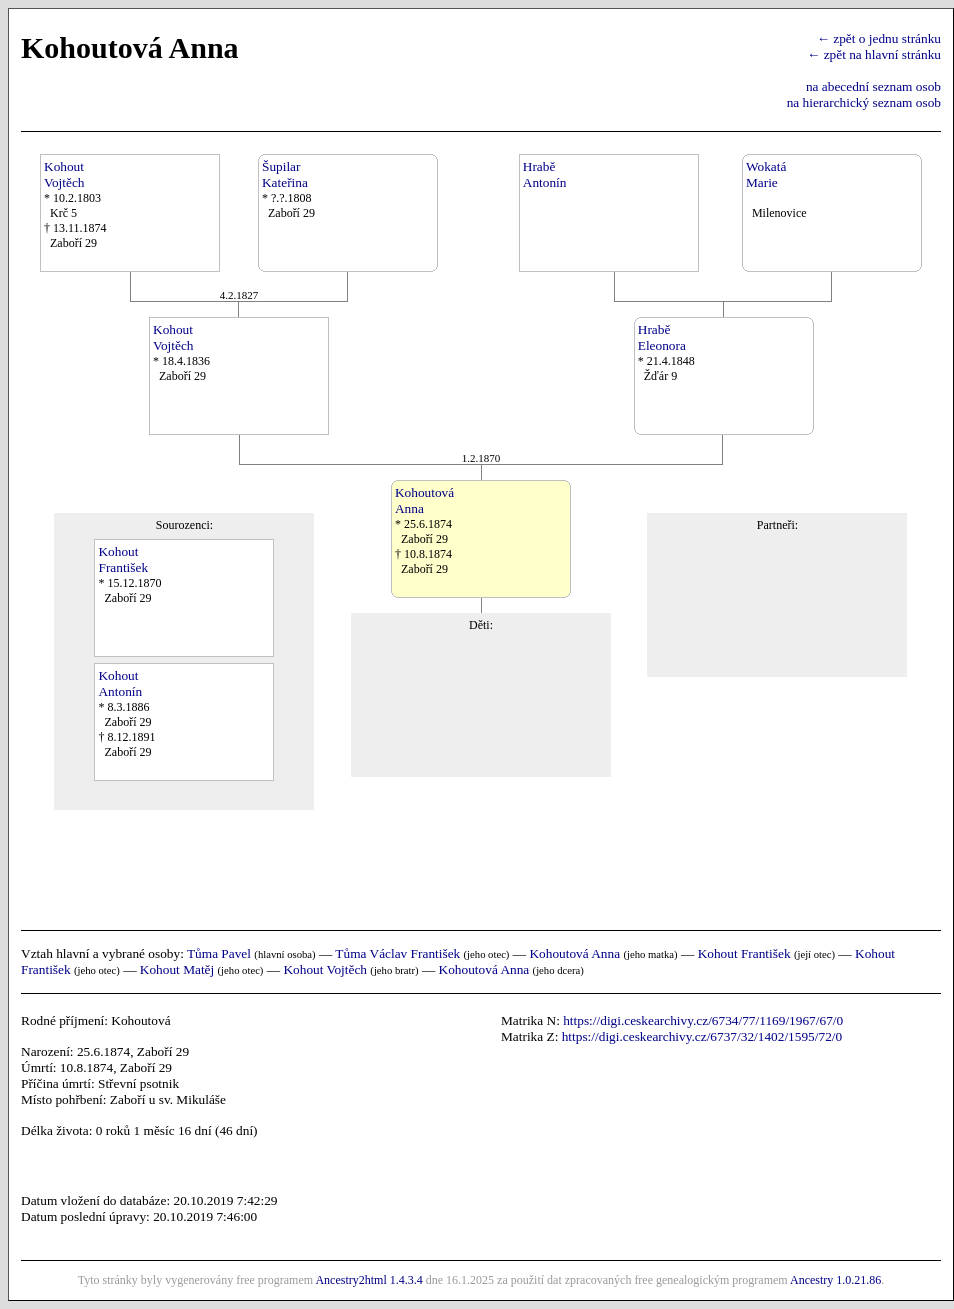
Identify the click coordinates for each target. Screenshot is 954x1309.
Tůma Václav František (397, 953)
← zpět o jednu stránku (879, 38)
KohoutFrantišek (123, 559)
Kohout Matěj (177, 969)
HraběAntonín (545, 174)
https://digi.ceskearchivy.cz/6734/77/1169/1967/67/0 (703, 1020)
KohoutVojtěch (64, 174)
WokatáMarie (766, 174)
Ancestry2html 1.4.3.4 (368, 1280)
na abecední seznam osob (873, 86)
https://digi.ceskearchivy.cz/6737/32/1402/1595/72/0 (702, 1036)
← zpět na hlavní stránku (874, 54)
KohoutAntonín (120, 683)
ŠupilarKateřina (285, 174)
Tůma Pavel (219, 953)
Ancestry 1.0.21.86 (835, 1280)
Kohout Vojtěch (325, 969)
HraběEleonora (662, 337)
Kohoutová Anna (574, 953)
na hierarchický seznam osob (864, 102)
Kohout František (744, 953)
